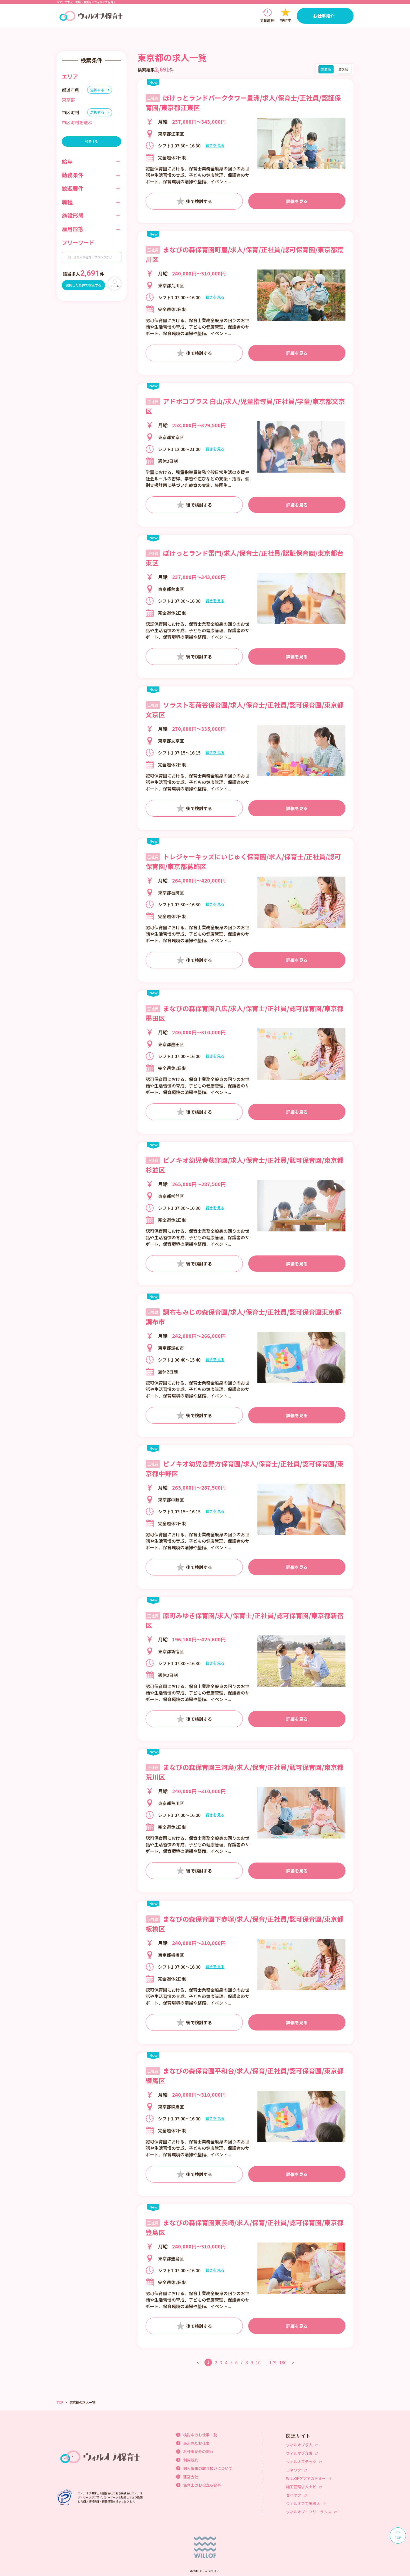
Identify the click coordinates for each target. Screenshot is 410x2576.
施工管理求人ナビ (301, 2486)
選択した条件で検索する (83, 285)
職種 (67, 202)
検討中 (285, 20)
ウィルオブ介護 (299, 2453)
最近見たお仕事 (196, 2443)
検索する (91, 141)
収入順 (343, 69)
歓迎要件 (72, 188)
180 (283, 2362)
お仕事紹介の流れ (198, 2451)
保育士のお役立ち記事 (202, 2485)
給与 (67, 161)
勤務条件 (72, 175)
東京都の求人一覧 (82, 2402)
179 (273, 2362)
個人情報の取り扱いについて (207, 2468)
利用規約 (190, 2460)
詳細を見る (297, 201)
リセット (114, 286)
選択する (97, 89)
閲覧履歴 (267, 20)
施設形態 (72, 215)
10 (258, 2362)
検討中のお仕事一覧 (200, 2434)
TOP (59, 2402)
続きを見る (215, 145)
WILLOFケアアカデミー (306, 2478)
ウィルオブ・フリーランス (308, 2511)
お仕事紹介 (324, 16)
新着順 (326, 69)
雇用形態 (72, 229)
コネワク (293, 2470)
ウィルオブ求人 (299, 2444)
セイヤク (293, 2495)
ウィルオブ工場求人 (303, 2503)
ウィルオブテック (301, 2461)
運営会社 (190, 2476)
